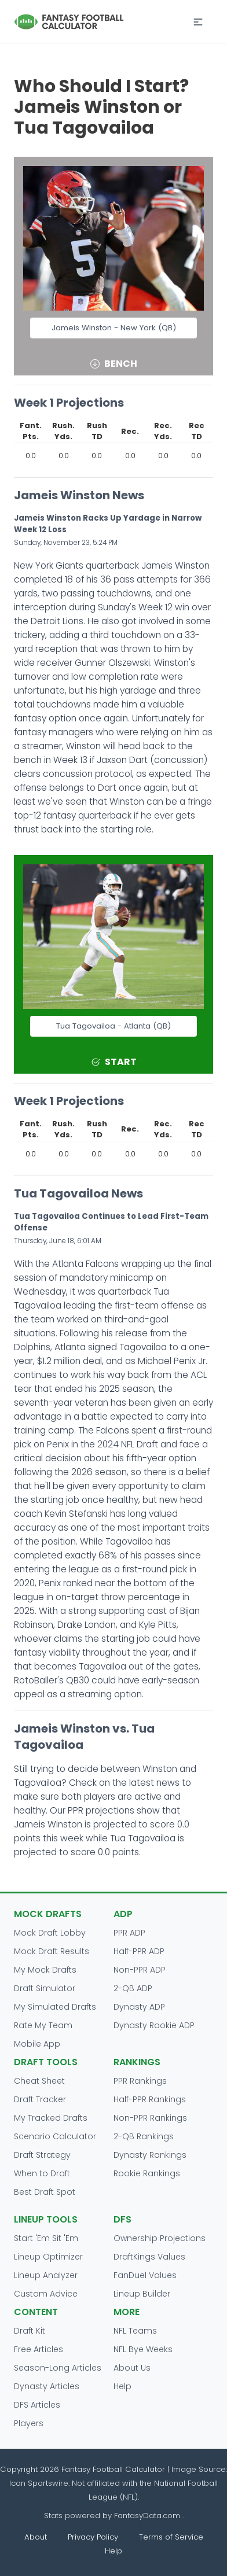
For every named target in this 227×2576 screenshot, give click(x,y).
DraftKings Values (149, 2256)
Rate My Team (43, 2025)
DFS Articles (37, 2405)
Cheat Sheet (39, 2081)
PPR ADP (129, 1933)
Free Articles (38, 2349)
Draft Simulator (44, 1988)
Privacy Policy (93, 2536)
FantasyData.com (148, 2515)
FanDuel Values (145, 2275)
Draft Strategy (42, 2155)
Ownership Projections (160, 2238)
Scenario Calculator (55, 2136)
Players (28, 2423)
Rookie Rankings (147, 2173)
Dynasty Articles (46, 2386)
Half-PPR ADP (139, 1951)
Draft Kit (29, 2331)
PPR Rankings (140, 2081)
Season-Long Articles (57, 2368)
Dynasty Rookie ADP (154, 2025)
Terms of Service (171, 2536)
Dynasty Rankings (150, 2155)
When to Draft (42, 2173)
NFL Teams (135, 2331)
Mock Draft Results (51, 1951)
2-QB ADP (133, 1988)
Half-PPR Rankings (150, 2099)
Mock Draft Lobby (50, 1933)
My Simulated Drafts (55, 2007)
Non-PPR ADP (140, 1970)
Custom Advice (46, 2293)
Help (122, 2386)
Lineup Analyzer (46, 2275)
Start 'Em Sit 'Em (46, 2238)
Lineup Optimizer (48, 2256)
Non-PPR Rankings (150, 2118)
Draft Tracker (40, 2099)
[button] (198, 22)
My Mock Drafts (45, 1970)
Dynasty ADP (139, 2007)
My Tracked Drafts (50, 2118)
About (35, 2536)
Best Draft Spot (44, 2192)
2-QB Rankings (144, 2136)
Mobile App (37, 2044)
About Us (132, 2368)
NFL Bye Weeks (143, 2349)
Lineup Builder (142, 2293)
